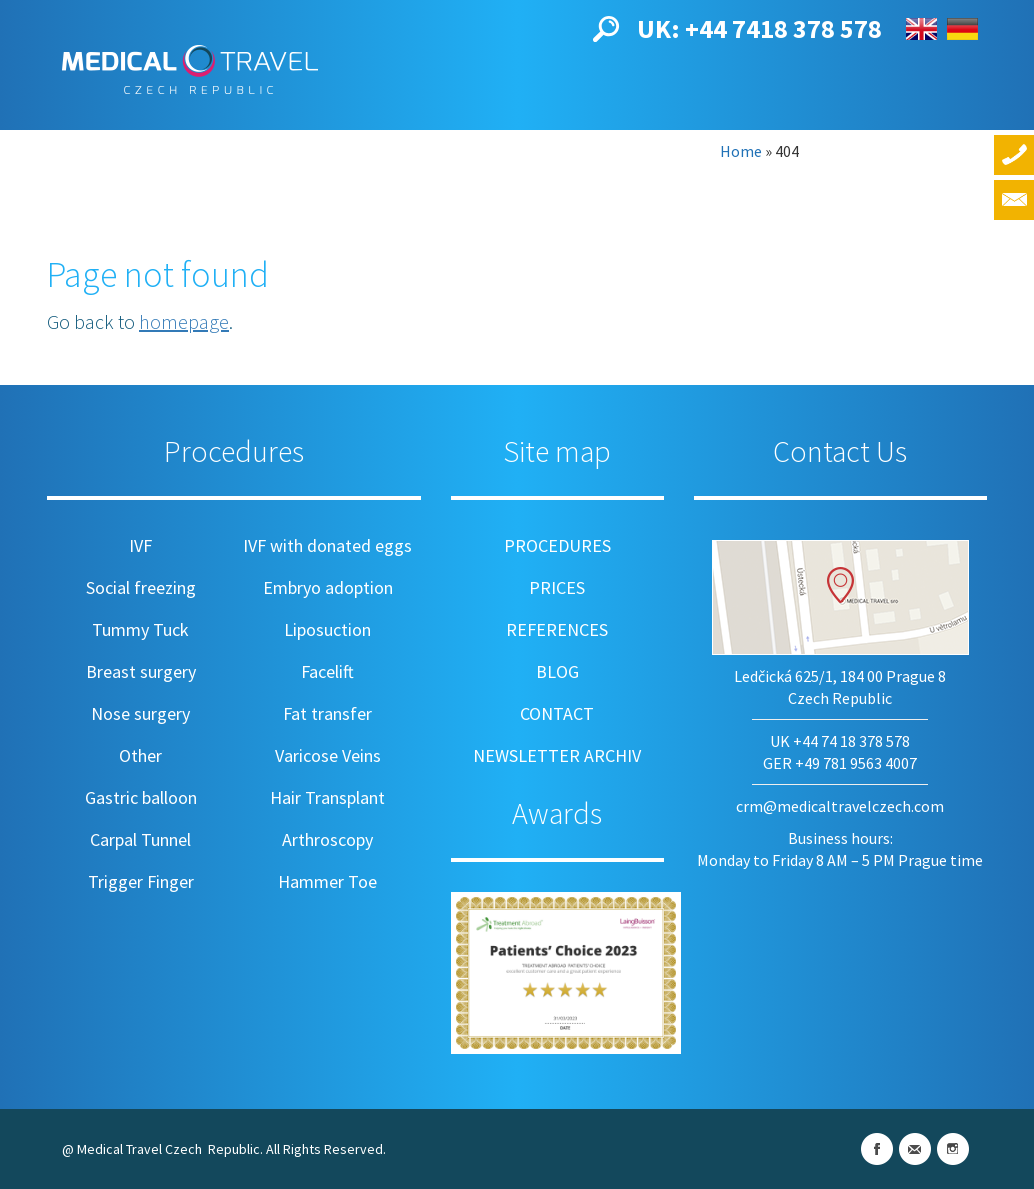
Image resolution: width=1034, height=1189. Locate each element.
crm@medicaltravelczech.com (840, 806)
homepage (184, 321)
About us (117, 136)
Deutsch (962, 29)
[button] (606, 27)
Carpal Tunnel (140, 839)
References (462, 136)
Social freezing (141, 587)
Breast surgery (141, 671)
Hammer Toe (327, 881)
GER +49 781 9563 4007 (840, 763)
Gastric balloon (141, 797)
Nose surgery (140, 713)
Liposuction (327, 629)
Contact (653, 136)
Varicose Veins (328, 755)
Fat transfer (327, 713)
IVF (140, 545)
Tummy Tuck (140, 629)
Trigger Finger (141, 881)
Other (140, 755)
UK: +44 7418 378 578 (759, 28)
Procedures (241, 136)
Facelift (327, 671)
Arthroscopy (327, 839)
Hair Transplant (327, 797)
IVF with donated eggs (327, 545)
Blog (564, 136)
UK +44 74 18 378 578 (840, 741)
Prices (353, 136)
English (921, 29)
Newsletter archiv (557, 755)
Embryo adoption (328, 587)
